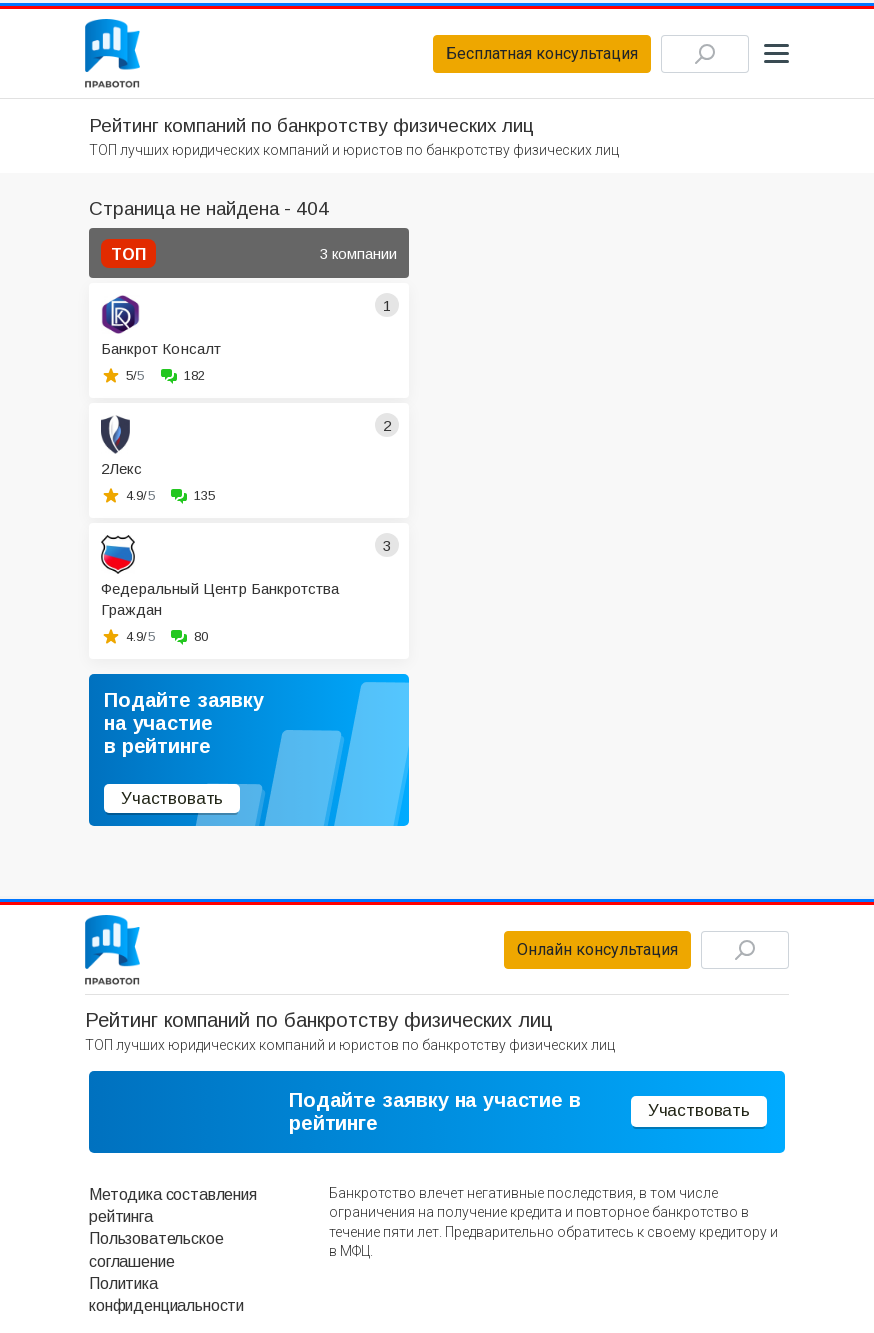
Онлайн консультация (597, 949)
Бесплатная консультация (542, 53)
